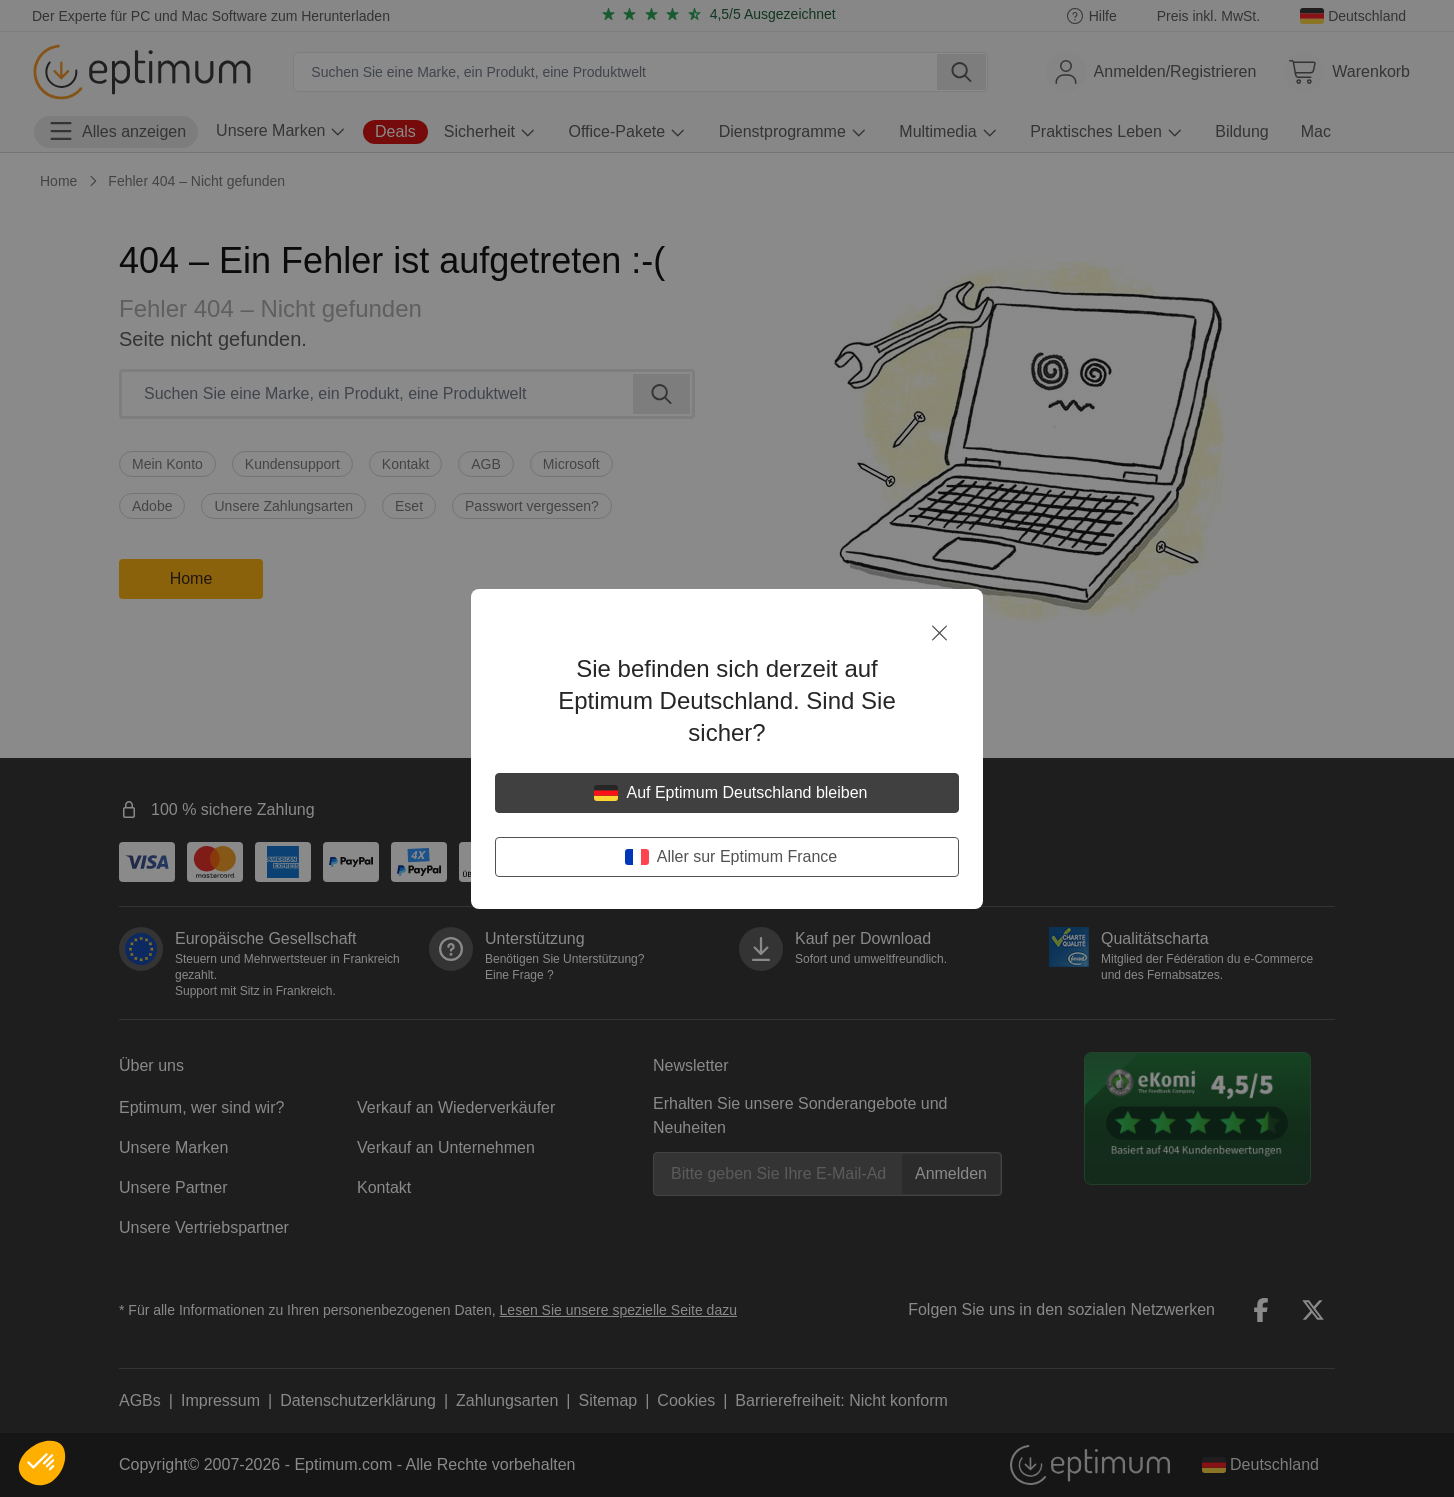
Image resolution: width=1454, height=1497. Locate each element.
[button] (42, 1463)
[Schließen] (939, 633)
